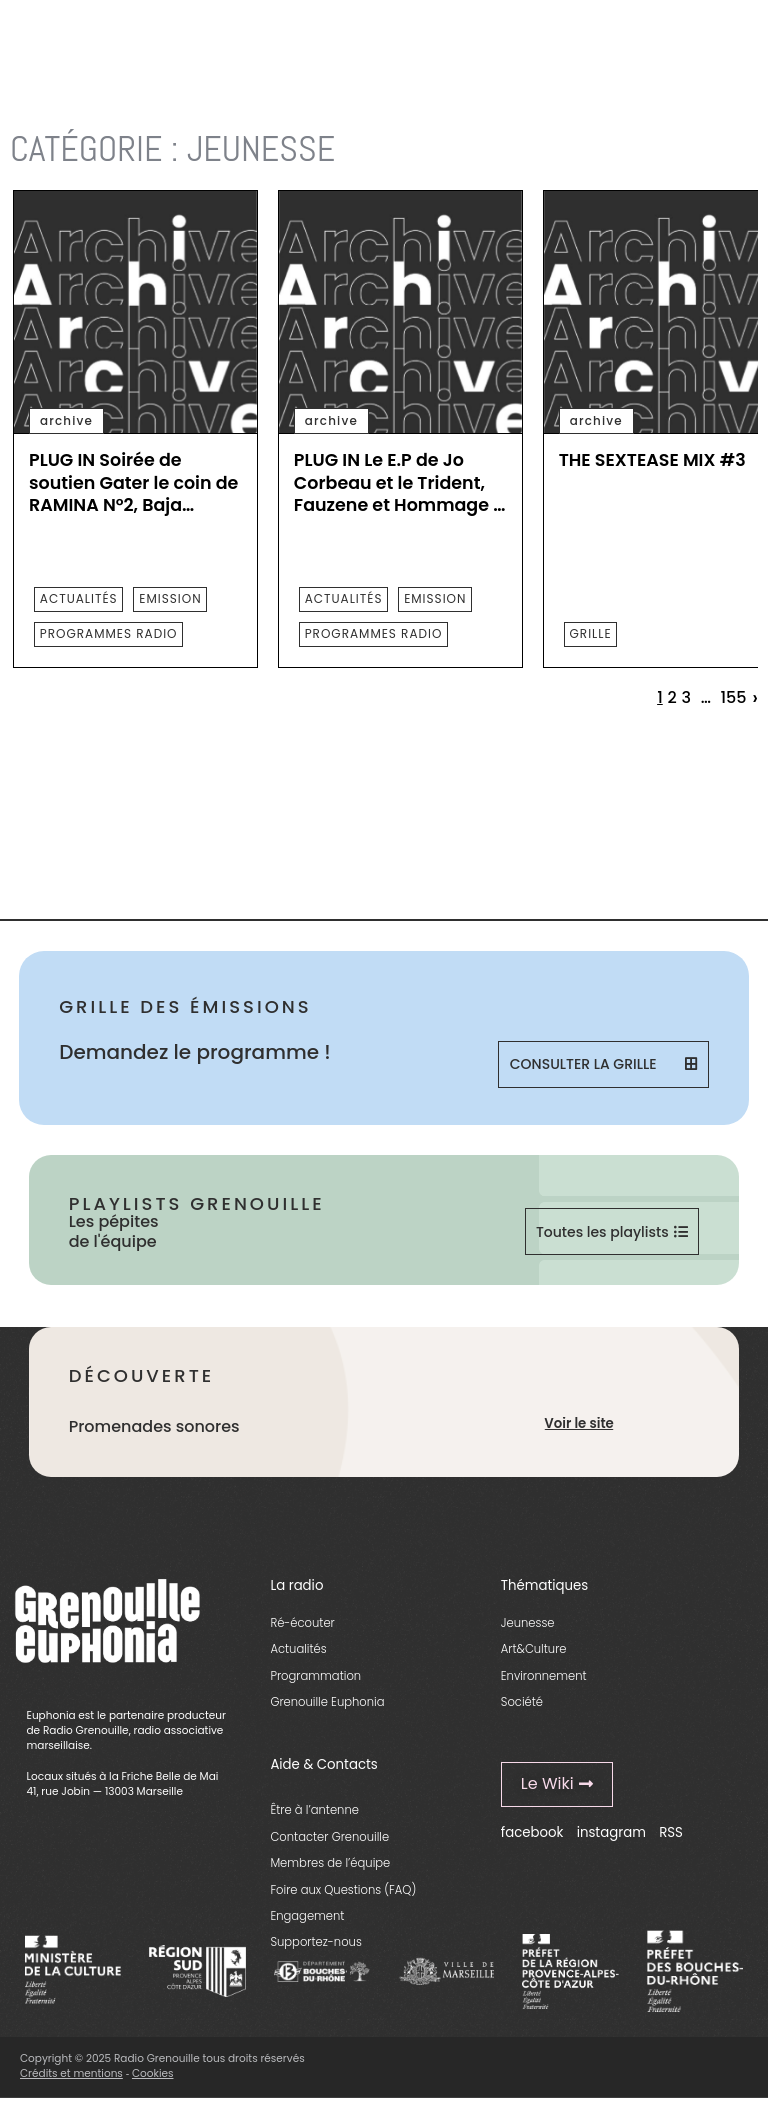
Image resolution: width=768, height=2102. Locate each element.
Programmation (315, 1677)
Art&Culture (534, 1651)
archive (66, 421)
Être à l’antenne (314, 1811)
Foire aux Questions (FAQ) (343, 1891)
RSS (671, 1833)
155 (733, 698)
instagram (611, 1833)
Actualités (298, 1651)
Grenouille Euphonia (327, 1704)
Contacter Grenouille (329, 1838)
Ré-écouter (302, 1624)
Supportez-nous (315, 1944)
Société (522, 1704)
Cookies (153, 2074)
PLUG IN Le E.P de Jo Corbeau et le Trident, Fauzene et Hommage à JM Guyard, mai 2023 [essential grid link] (399, 483)
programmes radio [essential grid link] (109, 633)
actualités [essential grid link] (79, 598)
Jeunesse (528, 1624)
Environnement (544, 1677)
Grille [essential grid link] (591, 633)
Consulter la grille (603, 1065)
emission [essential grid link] (170, 598)
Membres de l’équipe (330, 1864)
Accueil (34, 99)
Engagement (307, 1917)
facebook (532, 1833)
